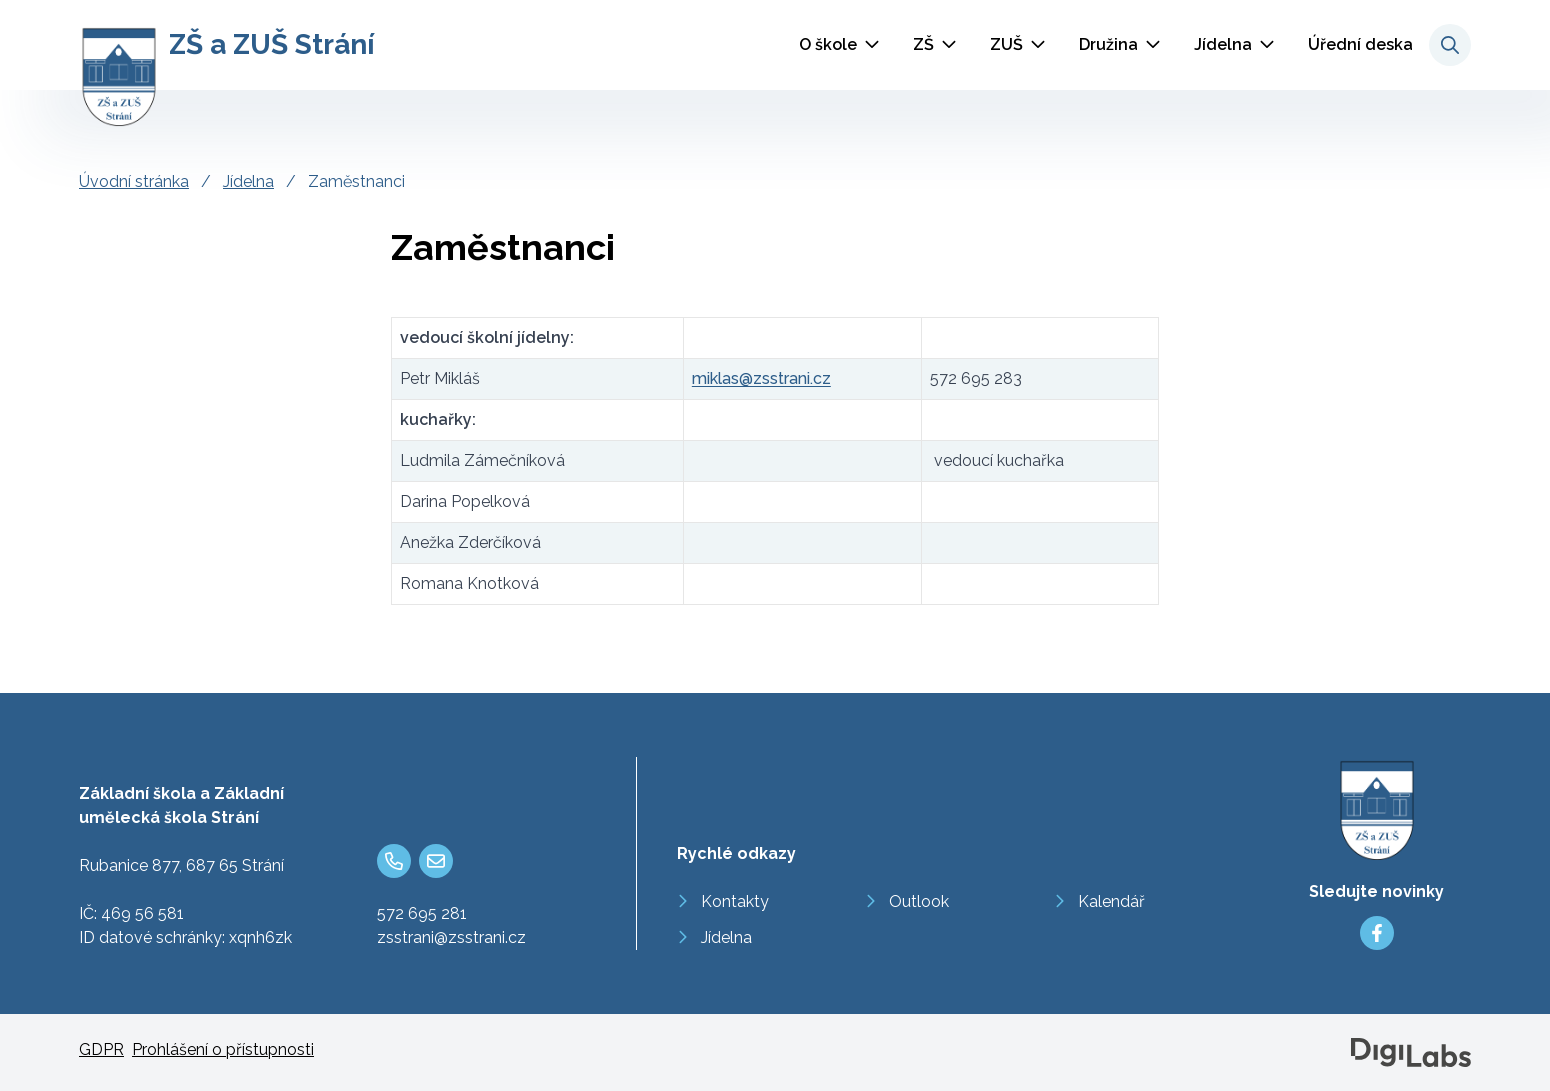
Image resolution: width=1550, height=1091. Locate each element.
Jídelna (1223, 44)
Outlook (919, 901)
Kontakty (735, 901)
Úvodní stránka (134, 181)
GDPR (101, 1049)
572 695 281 (422, 913)
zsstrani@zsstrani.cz (451, 937)
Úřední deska (1360, 44)
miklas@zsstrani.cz (761, 378)
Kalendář (1111, 901)
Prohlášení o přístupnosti (223, 1049)
